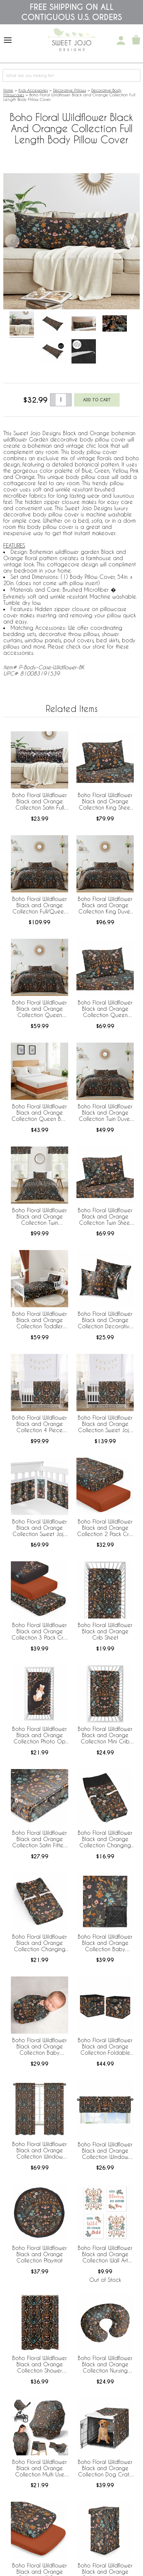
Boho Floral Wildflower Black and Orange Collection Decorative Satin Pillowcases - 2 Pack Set (105, 1320)
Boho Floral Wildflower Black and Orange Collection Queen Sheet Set (105, 1009)
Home (8, 90)
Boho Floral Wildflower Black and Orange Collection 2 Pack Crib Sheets (105, 1528)
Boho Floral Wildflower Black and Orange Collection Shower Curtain (39, 2365)
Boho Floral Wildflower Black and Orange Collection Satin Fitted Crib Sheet (39, 1839)
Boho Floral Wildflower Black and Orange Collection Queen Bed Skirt (40, 1113)
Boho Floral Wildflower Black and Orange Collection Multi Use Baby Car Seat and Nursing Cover (39, 2468)
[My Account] (121, 40)
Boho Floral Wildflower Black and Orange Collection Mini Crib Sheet (105, 1735)
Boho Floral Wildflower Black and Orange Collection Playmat (39, 2254)
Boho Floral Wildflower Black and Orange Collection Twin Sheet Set (105, 1217)
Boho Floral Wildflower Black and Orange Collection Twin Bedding (39, 1217)
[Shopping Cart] (136, 40)
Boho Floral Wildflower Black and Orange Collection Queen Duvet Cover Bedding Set (39, 1009)
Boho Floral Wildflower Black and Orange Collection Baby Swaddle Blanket (39, 2047)
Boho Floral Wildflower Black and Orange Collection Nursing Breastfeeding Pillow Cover (105, 2365)
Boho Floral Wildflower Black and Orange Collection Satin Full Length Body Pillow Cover (39, 802)
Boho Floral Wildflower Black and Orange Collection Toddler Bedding (39, 1320)
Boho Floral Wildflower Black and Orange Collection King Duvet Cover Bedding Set (105, 905)
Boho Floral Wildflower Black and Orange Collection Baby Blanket (105, 1943)
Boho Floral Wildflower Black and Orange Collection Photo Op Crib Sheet (39, 1735)
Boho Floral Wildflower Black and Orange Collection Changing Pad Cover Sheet (39, 1943)
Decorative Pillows (69, 90)
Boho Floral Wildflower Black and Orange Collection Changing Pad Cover (105, 1839)
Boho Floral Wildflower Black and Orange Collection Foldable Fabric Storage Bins (105, 2047)
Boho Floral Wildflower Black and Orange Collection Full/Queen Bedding (39, 905)
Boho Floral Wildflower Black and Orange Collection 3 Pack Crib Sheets (40, 1632)
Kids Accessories (33, 90)
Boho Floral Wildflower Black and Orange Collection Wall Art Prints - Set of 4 (105, 2254)
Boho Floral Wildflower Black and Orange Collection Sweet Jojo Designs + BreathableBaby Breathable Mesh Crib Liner (39, 1528)
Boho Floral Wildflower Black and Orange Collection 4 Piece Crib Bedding (39, 1424)
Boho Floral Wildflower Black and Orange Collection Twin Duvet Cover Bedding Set (105, 1113)
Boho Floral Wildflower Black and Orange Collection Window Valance (105, 2151)
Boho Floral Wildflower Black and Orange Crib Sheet (105, 1631)
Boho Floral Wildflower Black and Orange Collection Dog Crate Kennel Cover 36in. (105, 2468)
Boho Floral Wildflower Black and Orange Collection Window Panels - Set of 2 (39, 2151)
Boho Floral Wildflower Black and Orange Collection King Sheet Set (105, 802)
